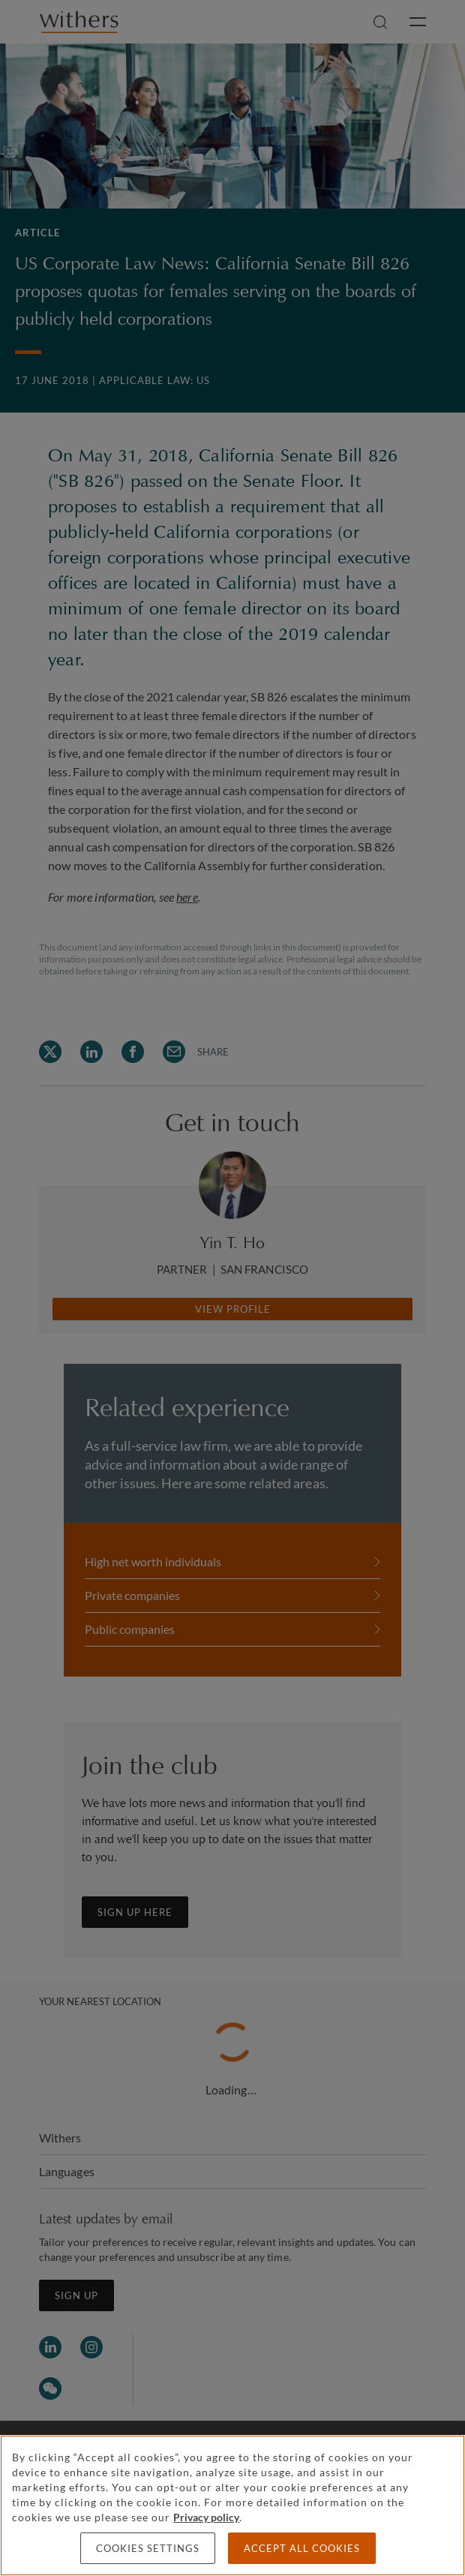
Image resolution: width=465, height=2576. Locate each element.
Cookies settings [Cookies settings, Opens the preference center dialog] (148, 2548)
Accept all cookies (302, 2548)
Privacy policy (206, 2517)
